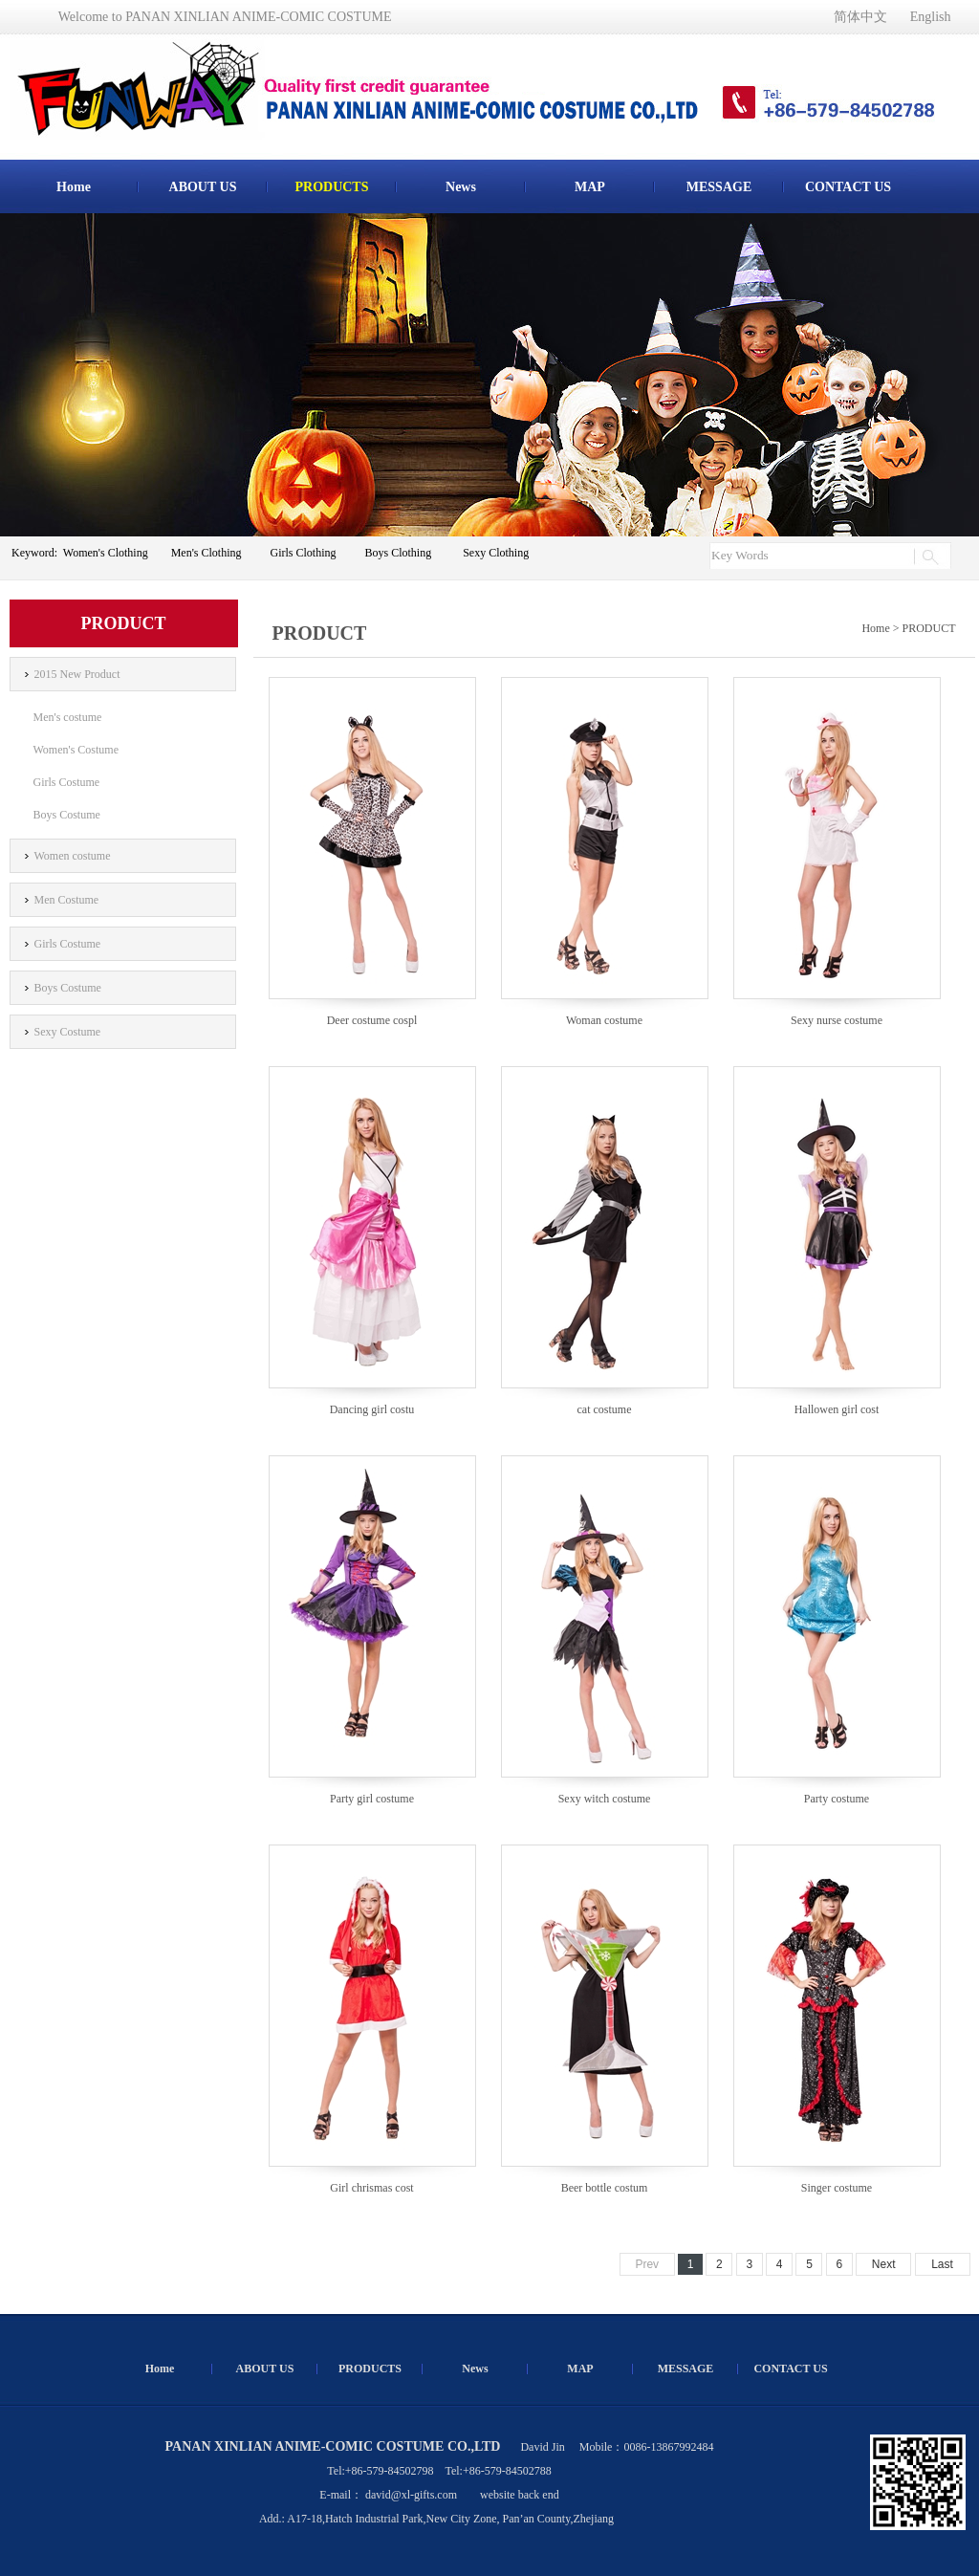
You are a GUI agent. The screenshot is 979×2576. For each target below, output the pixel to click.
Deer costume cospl (372, 1020)
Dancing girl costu (372, 1409)
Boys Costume (66, 814)
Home (73, 187)
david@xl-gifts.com (411, 2494)
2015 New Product (77, 674)
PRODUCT (928, 628)
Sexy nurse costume (836, 1020)
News (461, 187)
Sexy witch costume (604, 1798)
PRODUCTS (331, 187)
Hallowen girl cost (837, 1409)
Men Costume (66, 899)
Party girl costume (372, 1798)
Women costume (72, 855)
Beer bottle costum (604, 2187)
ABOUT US (203, 187)
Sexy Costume (67, 1031)
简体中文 (860, 17)
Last (942, 2264)
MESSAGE (718, 187)
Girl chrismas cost (371, 2187)
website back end (519, 2494)
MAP (590, 187)
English (930, 17)
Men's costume (67, 717)
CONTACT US (848, 187)
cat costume (604, 1409)
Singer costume (836, 2187)
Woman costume (604, 1020)
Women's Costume (76, 749)
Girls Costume (66, 782)
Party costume (836, 1798)
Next (884, 2264)
